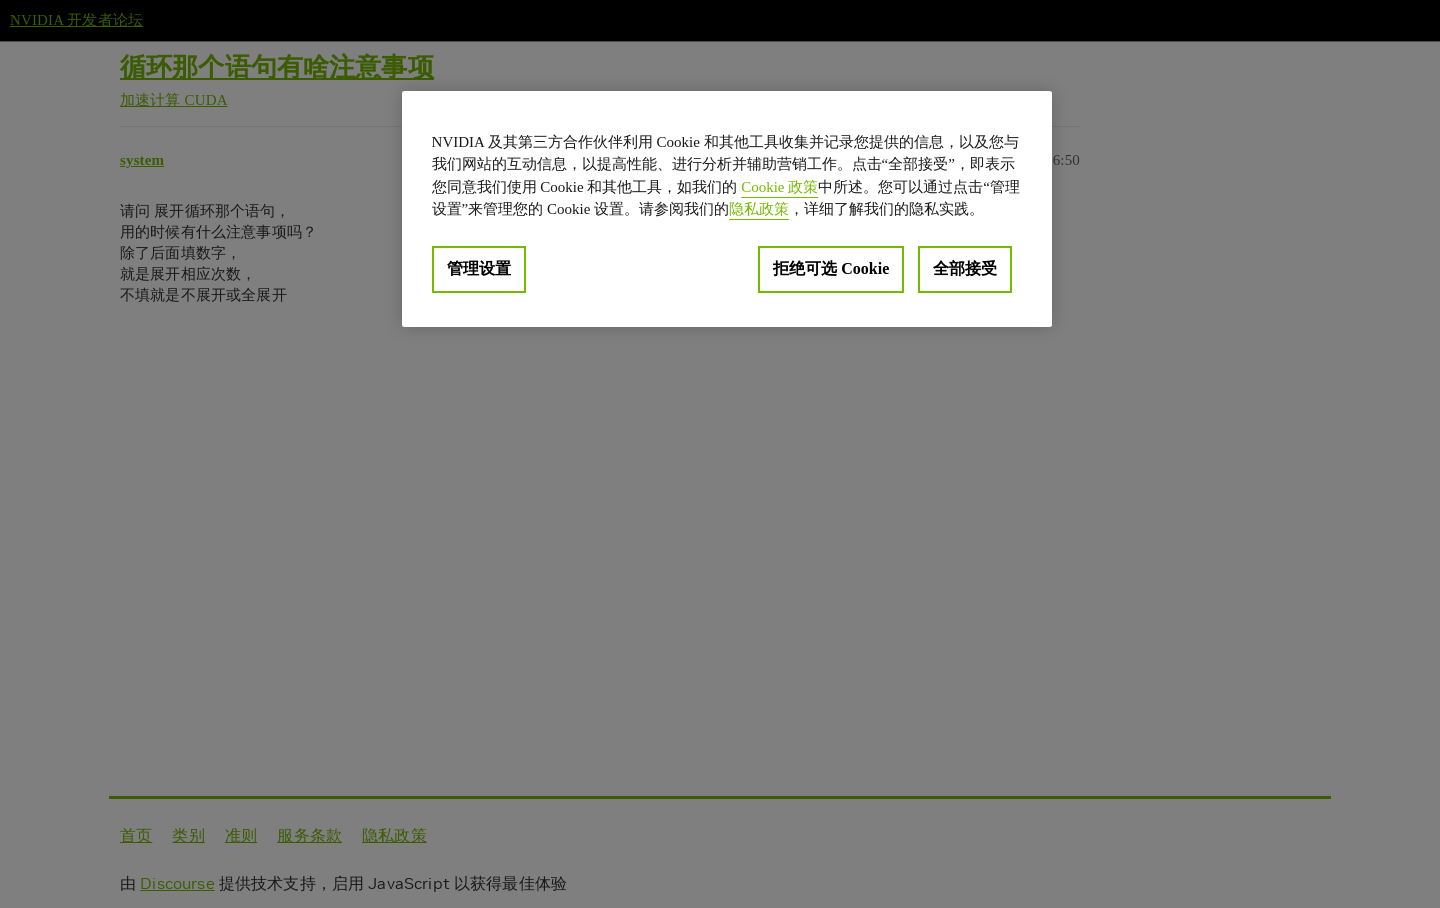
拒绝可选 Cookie (831, 268)
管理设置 (479, 268)
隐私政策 (759, 209)
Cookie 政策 (779, 187)
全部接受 (965, 268)
